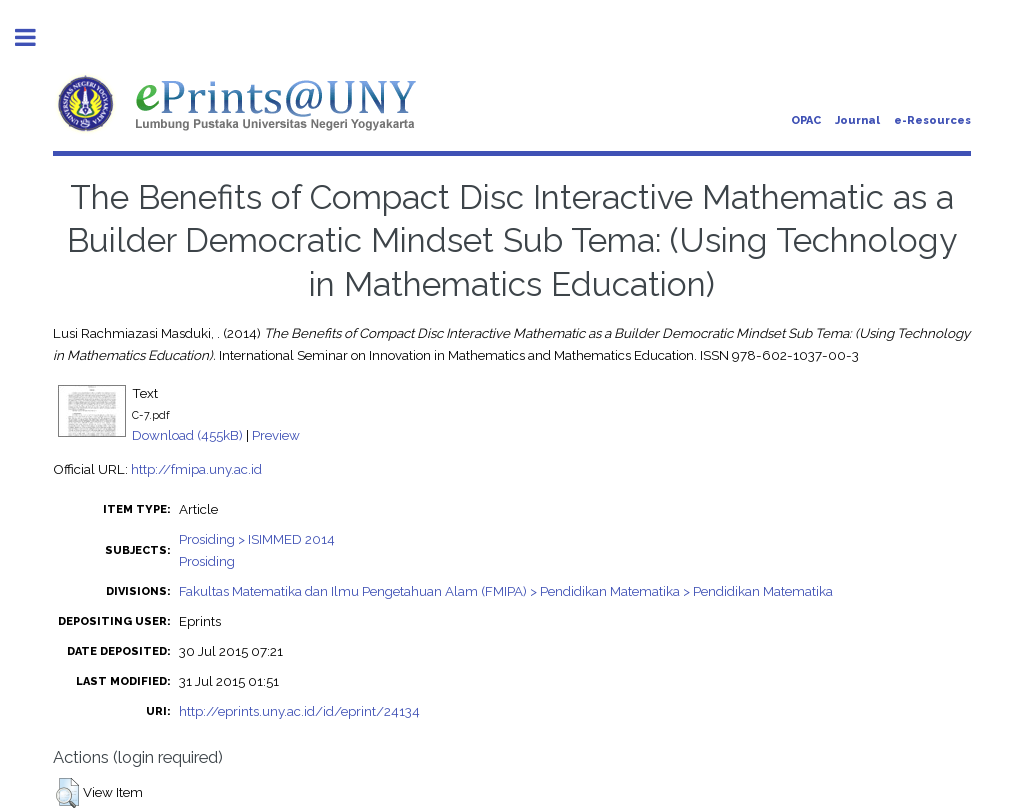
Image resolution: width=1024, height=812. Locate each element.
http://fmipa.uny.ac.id (196, 469)
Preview (276, 435)
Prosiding (207, 561)
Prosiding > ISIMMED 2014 (257, 539)
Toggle (36, 37)
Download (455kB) (187, 435)
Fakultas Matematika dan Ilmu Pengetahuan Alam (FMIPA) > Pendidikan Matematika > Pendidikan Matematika (506, 591)
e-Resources (932, 120)
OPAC (806, 120)
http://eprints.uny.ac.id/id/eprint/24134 (299, 711)
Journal (857, 120)
